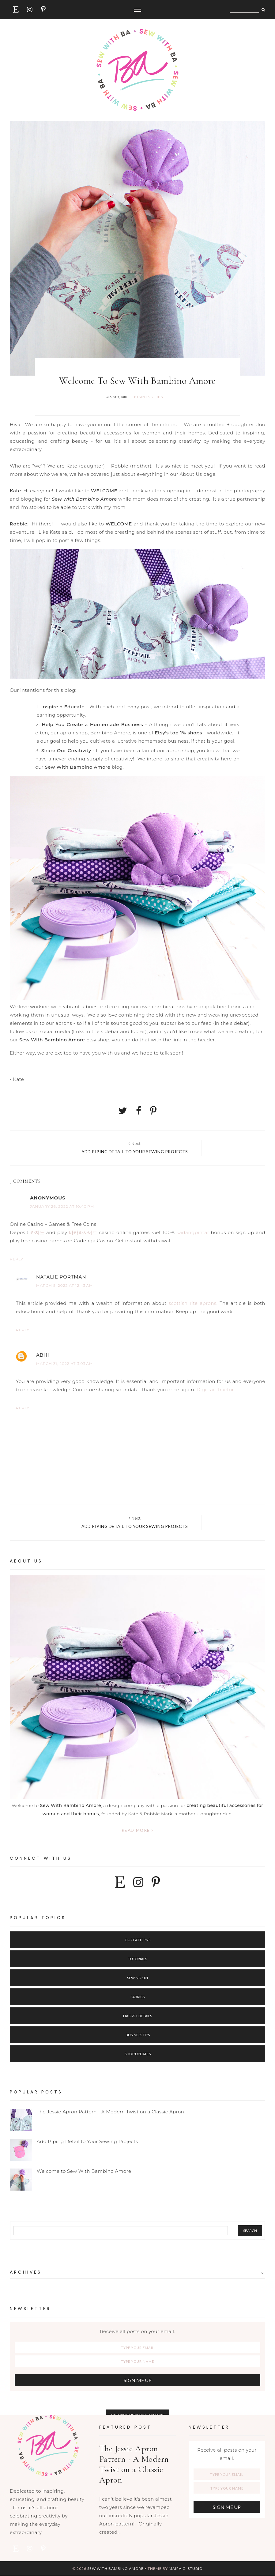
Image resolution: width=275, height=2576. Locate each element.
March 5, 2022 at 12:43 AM (64, 1285)
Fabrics (137, 1997)
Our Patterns (137, 1940)
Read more (138, 1830)
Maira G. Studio (186, 2568)
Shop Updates (138, 2053)
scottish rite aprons (193, 1303)
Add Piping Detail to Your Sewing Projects (87, 2141)
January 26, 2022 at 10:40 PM (62, 1206)
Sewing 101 (137, 1978)
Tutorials (137, 1959)
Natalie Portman (61, 1277)
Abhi (42, 1355)
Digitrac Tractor (215, 1389)
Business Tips (138, 2034)
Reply (16, 1259)
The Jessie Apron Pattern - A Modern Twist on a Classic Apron (110, 2112)
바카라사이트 (83, 1232)
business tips (148, 397)
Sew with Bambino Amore (115, 2568)
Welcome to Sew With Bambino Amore (84, 2171)
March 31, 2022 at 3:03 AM (64, 1363)
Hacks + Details (137, 2015)
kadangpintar (192, 1232)
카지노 (37, 1232)
